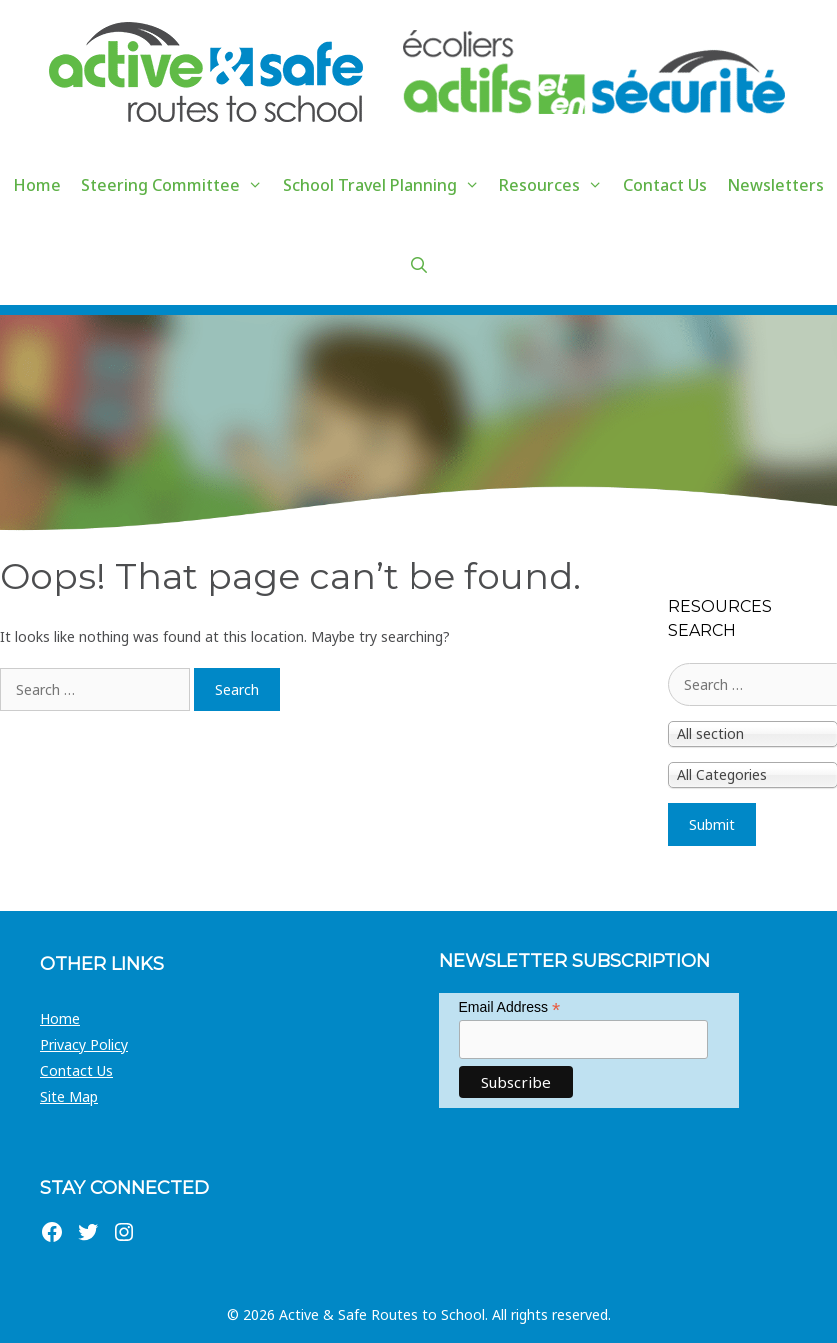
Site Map (69, 1096)
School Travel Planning (386, 185)
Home (37, 185)
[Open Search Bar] (418, 265)
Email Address (510, 1007)
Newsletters (775, 185)
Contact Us (665, 185)
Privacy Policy (84, 1044)
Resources (556, 185)
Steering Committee (177, 185)
